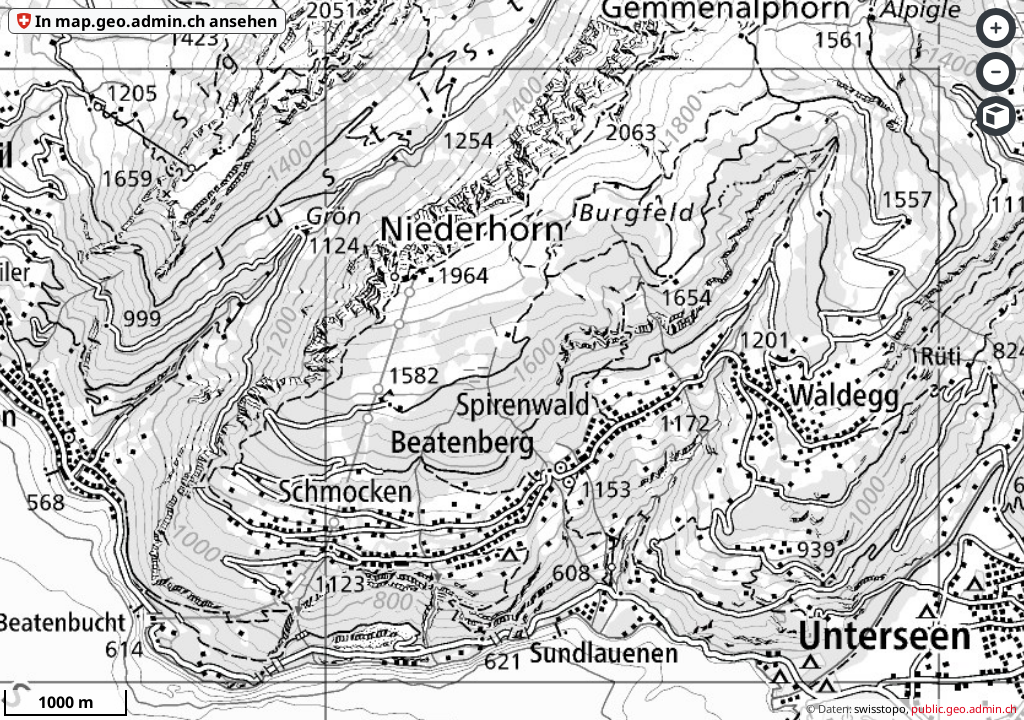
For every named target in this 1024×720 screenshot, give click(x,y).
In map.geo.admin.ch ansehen (156, 21)
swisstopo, (881, 708)
